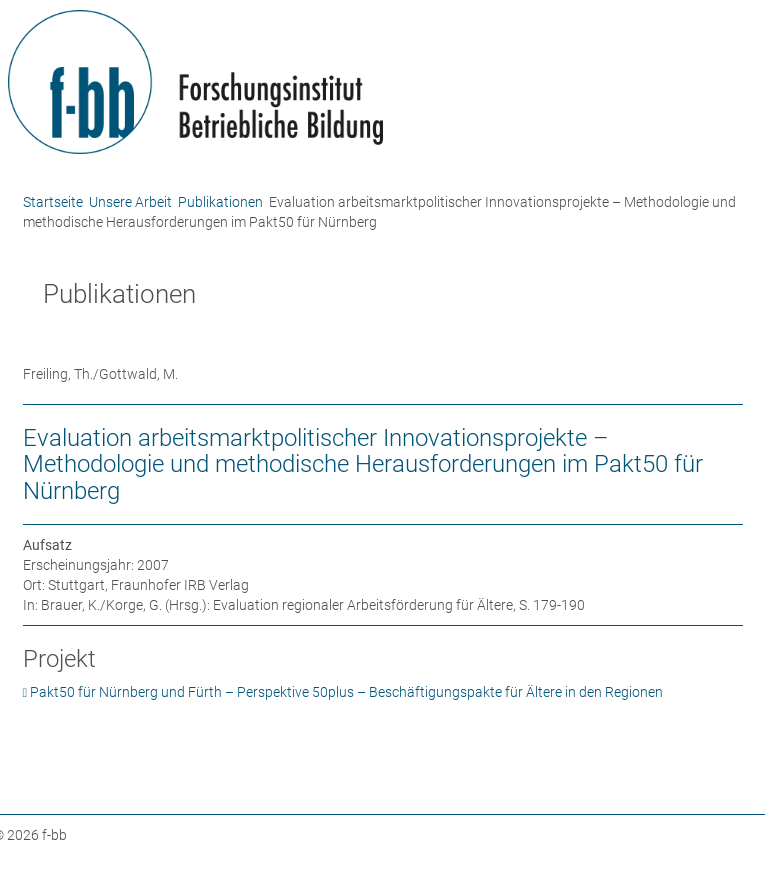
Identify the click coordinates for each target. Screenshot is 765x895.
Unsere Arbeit (130, 202)
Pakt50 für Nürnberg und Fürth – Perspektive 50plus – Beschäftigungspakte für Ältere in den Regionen (346, 692)
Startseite (53, 202)
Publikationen (220, 202)
